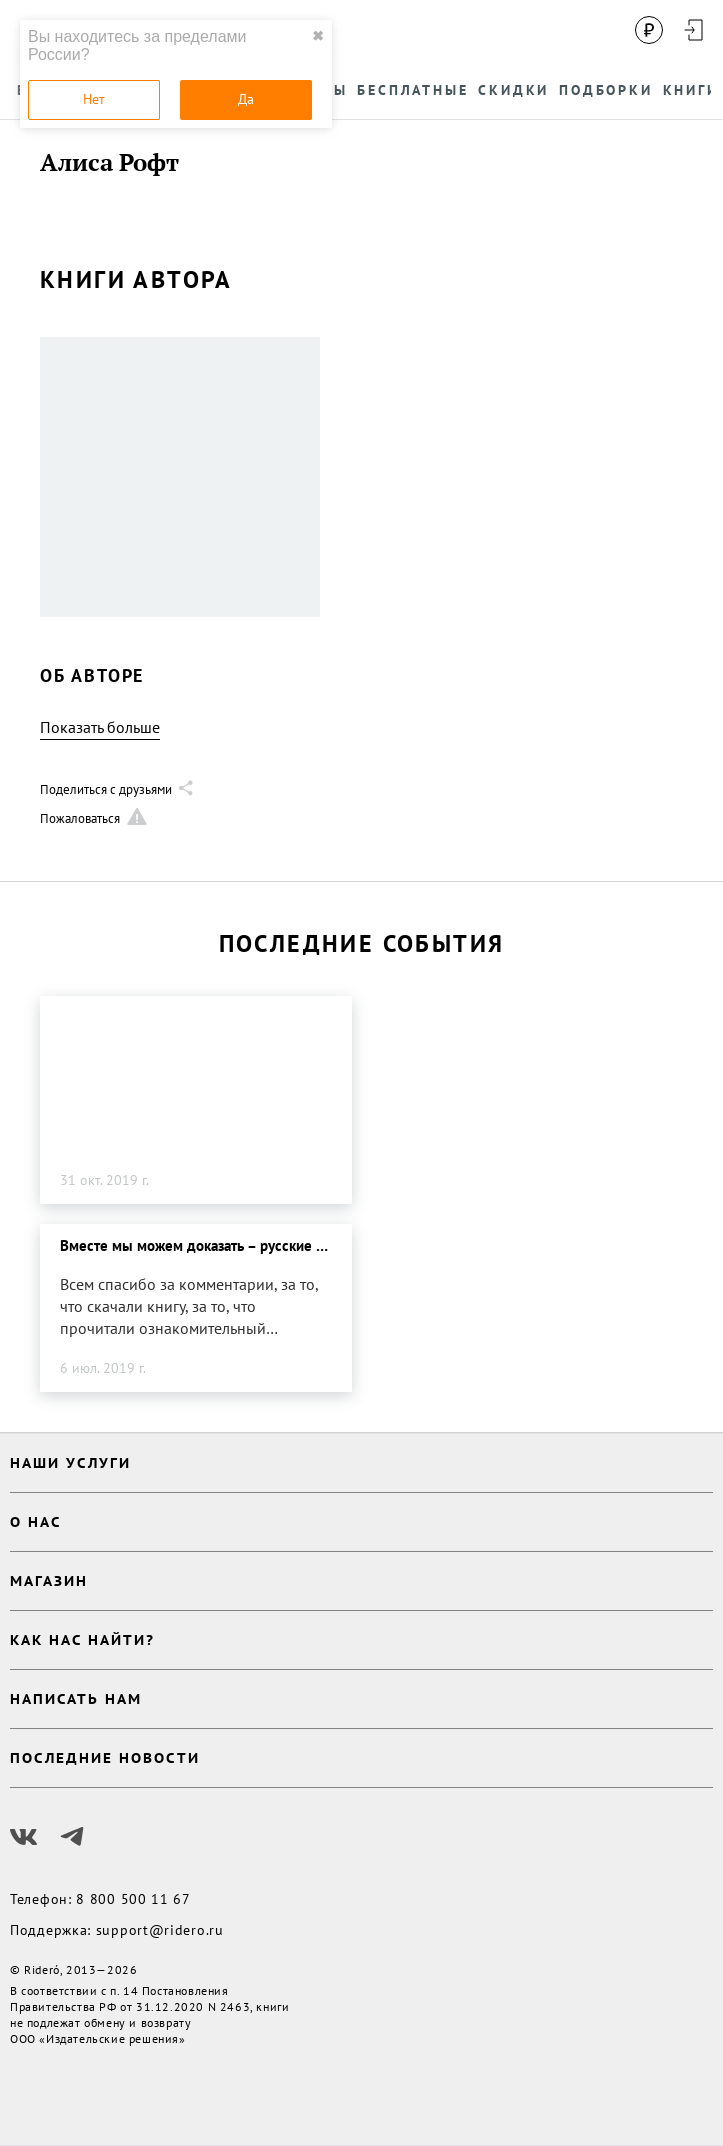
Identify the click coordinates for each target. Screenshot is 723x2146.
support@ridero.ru (160, 1930)
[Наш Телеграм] (72, 1837)
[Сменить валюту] (649, 30)
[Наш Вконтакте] (24, 1837)
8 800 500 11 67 (133, 1899)
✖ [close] (318, 36)
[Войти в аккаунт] (693, 30)
